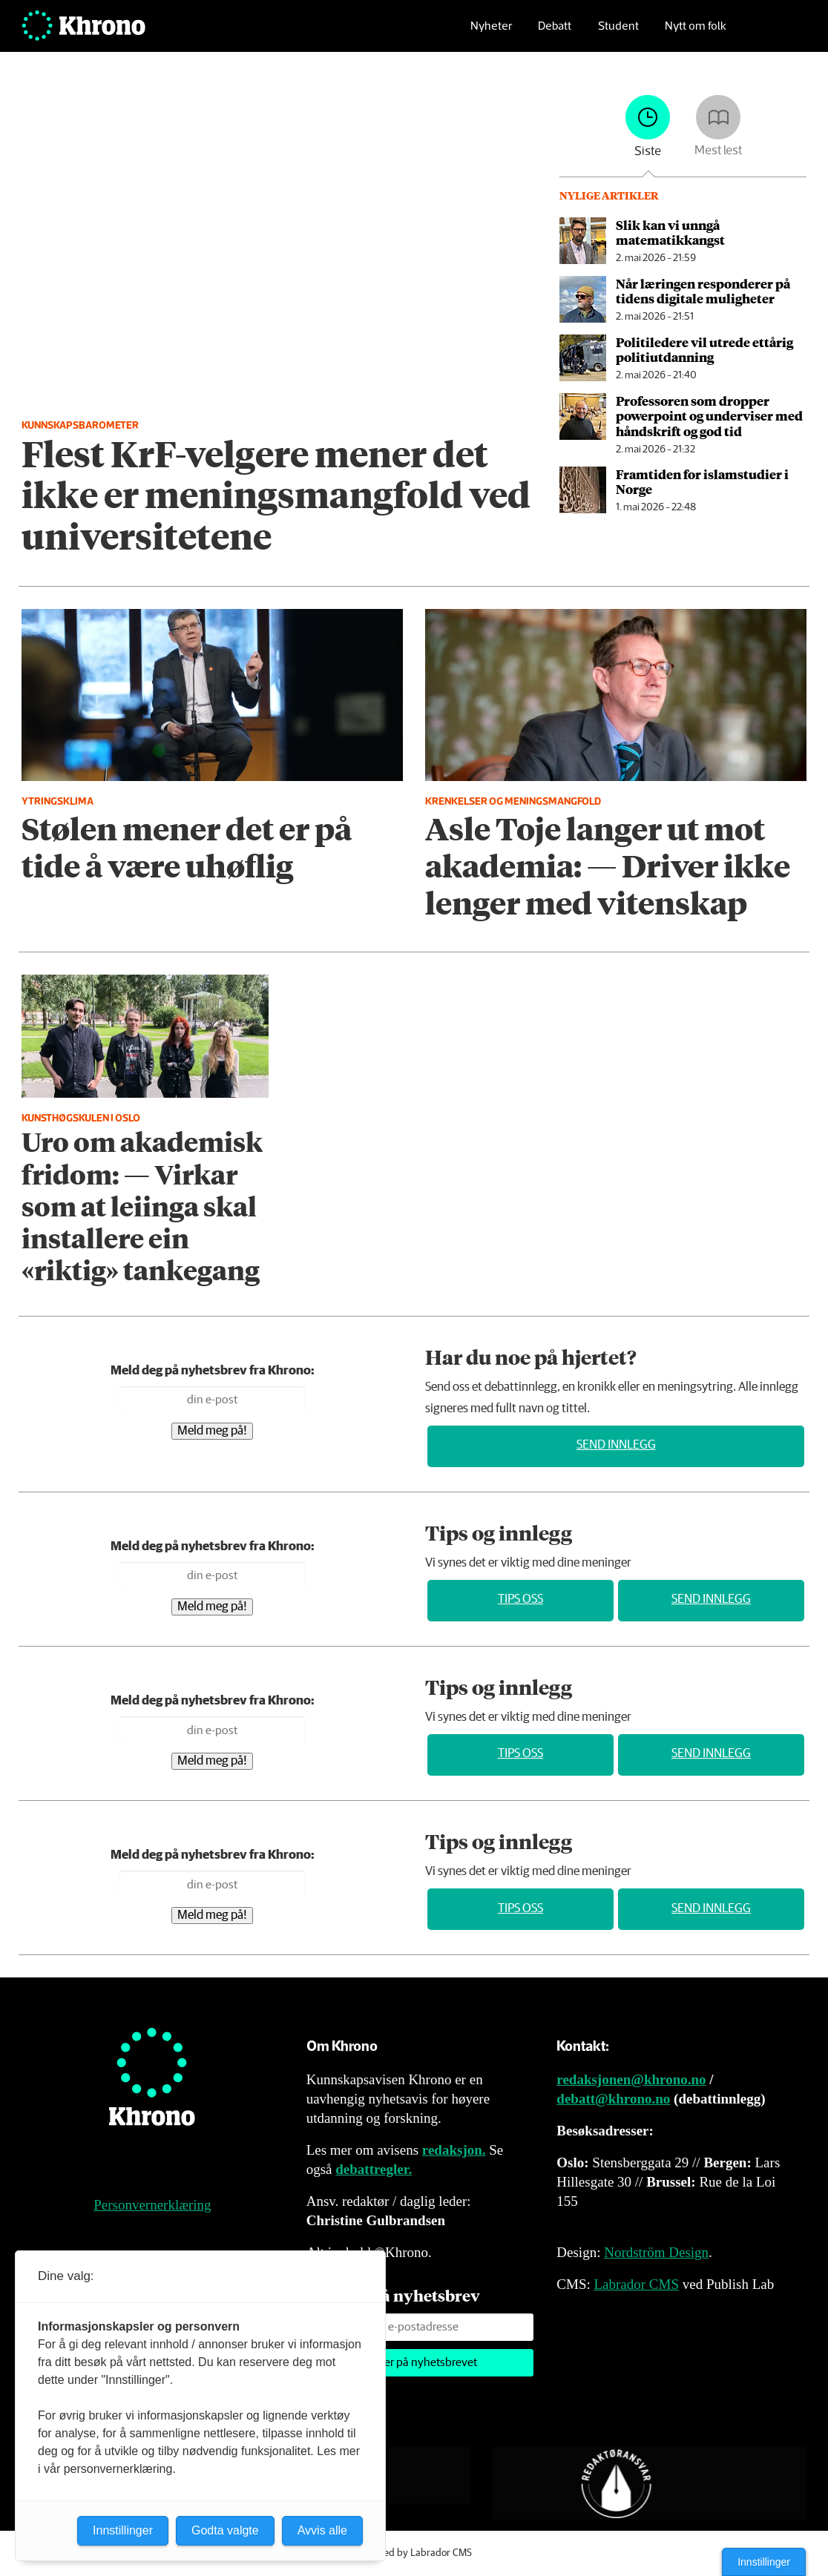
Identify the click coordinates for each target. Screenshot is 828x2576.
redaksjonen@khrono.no (631, 2079)
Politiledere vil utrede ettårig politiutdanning (704, 349)
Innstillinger (763, 2562)
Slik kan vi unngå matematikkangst (670, 232)
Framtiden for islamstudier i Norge (702, 481)
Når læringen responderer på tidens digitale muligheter (703, 290)
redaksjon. (454, 2150)
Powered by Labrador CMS (414, 2553)
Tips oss (520, 1599)
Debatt (554, 34)
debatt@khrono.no (613, 2098)
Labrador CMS (636, 2284)
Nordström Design (656, 2252)
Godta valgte (225, 2530)
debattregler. (373, 2169)
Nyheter (491, 34)
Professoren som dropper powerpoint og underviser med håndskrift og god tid (709, 416)
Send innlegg (616, 1445)
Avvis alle (322, 2530)
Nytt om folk (695, 34)
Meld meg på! (212, 1431)
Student (618, 34)
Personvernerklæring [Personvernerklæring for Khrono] (152, 2205)
